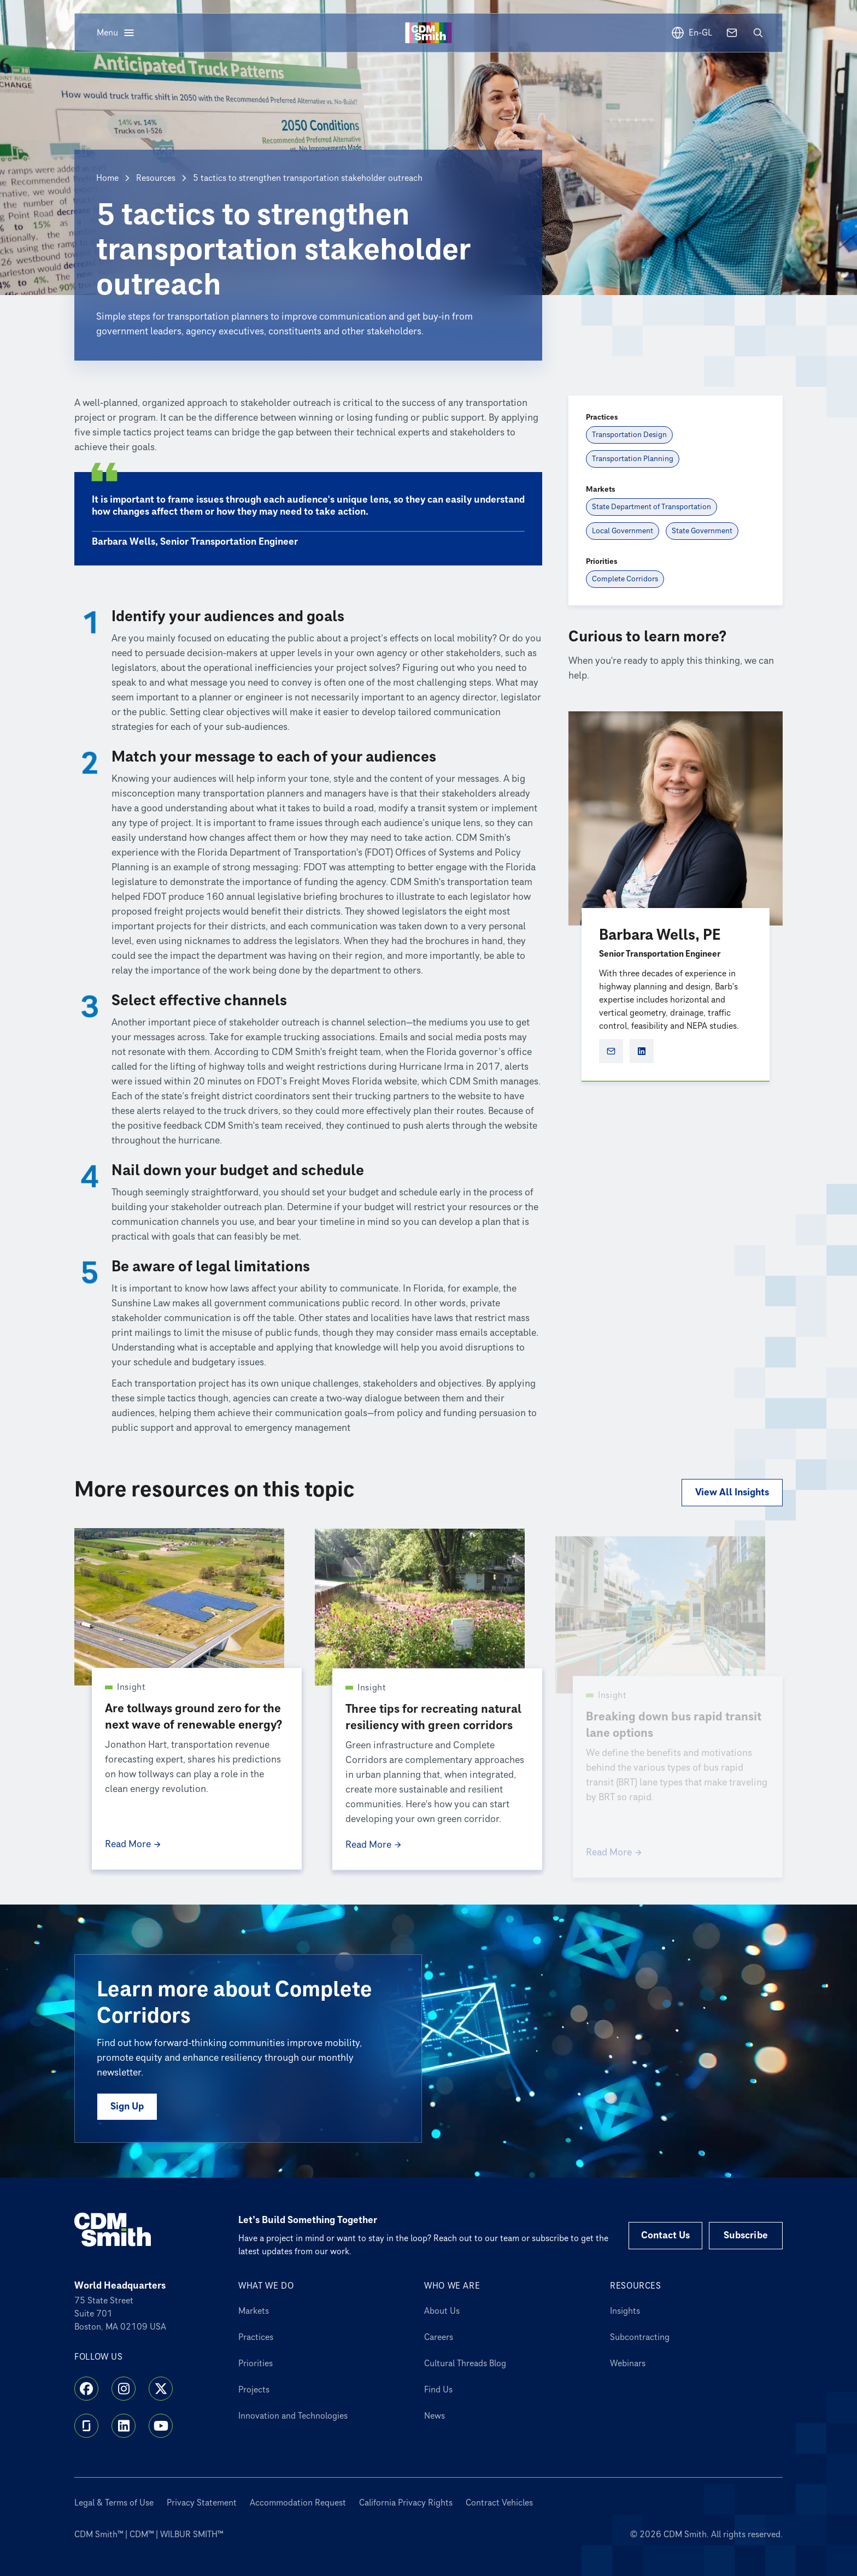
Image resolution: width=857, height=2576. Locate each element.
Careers (438, 2337)
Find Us (438, 2390)
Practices (255, 2337)
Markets (253, 2311)
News (434, 2416)
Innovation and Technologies (293, 2416)
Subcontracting (640, 2337)
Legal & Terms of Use (114, 2503)
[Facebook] (86, 2389)
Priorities (255, 2363)
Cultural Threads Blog (465, 2363)
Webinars (627, 2363)
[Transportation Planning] (632, 459)
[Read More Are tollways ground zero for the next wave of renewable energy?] (197, 1848)
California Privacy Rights (406, 2503)
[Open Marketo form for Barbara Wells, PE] (611, 1051)
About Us (442, 2311)
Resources (155, 178)
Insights (625, 2311)
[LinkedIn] (123, 2426)
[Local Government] (622, 531)
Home (107, 178)
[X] (161, 2389)
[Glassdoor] (86, 2426)
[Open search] (758, 33)
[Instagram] (123, 2389)
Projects (253, 2390)
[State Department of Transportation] (651, 507)
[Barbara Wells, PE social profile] (642, 1051)
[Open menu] (116, 33)
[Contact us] (732, 33)
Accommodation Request (298, 2503)
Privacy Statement (202, 2503)
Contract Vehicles (499, 2503)
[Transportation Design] (629, 435)
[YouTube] (161, 2426)
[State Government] (702, 531)
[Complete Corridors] (625, 579)
